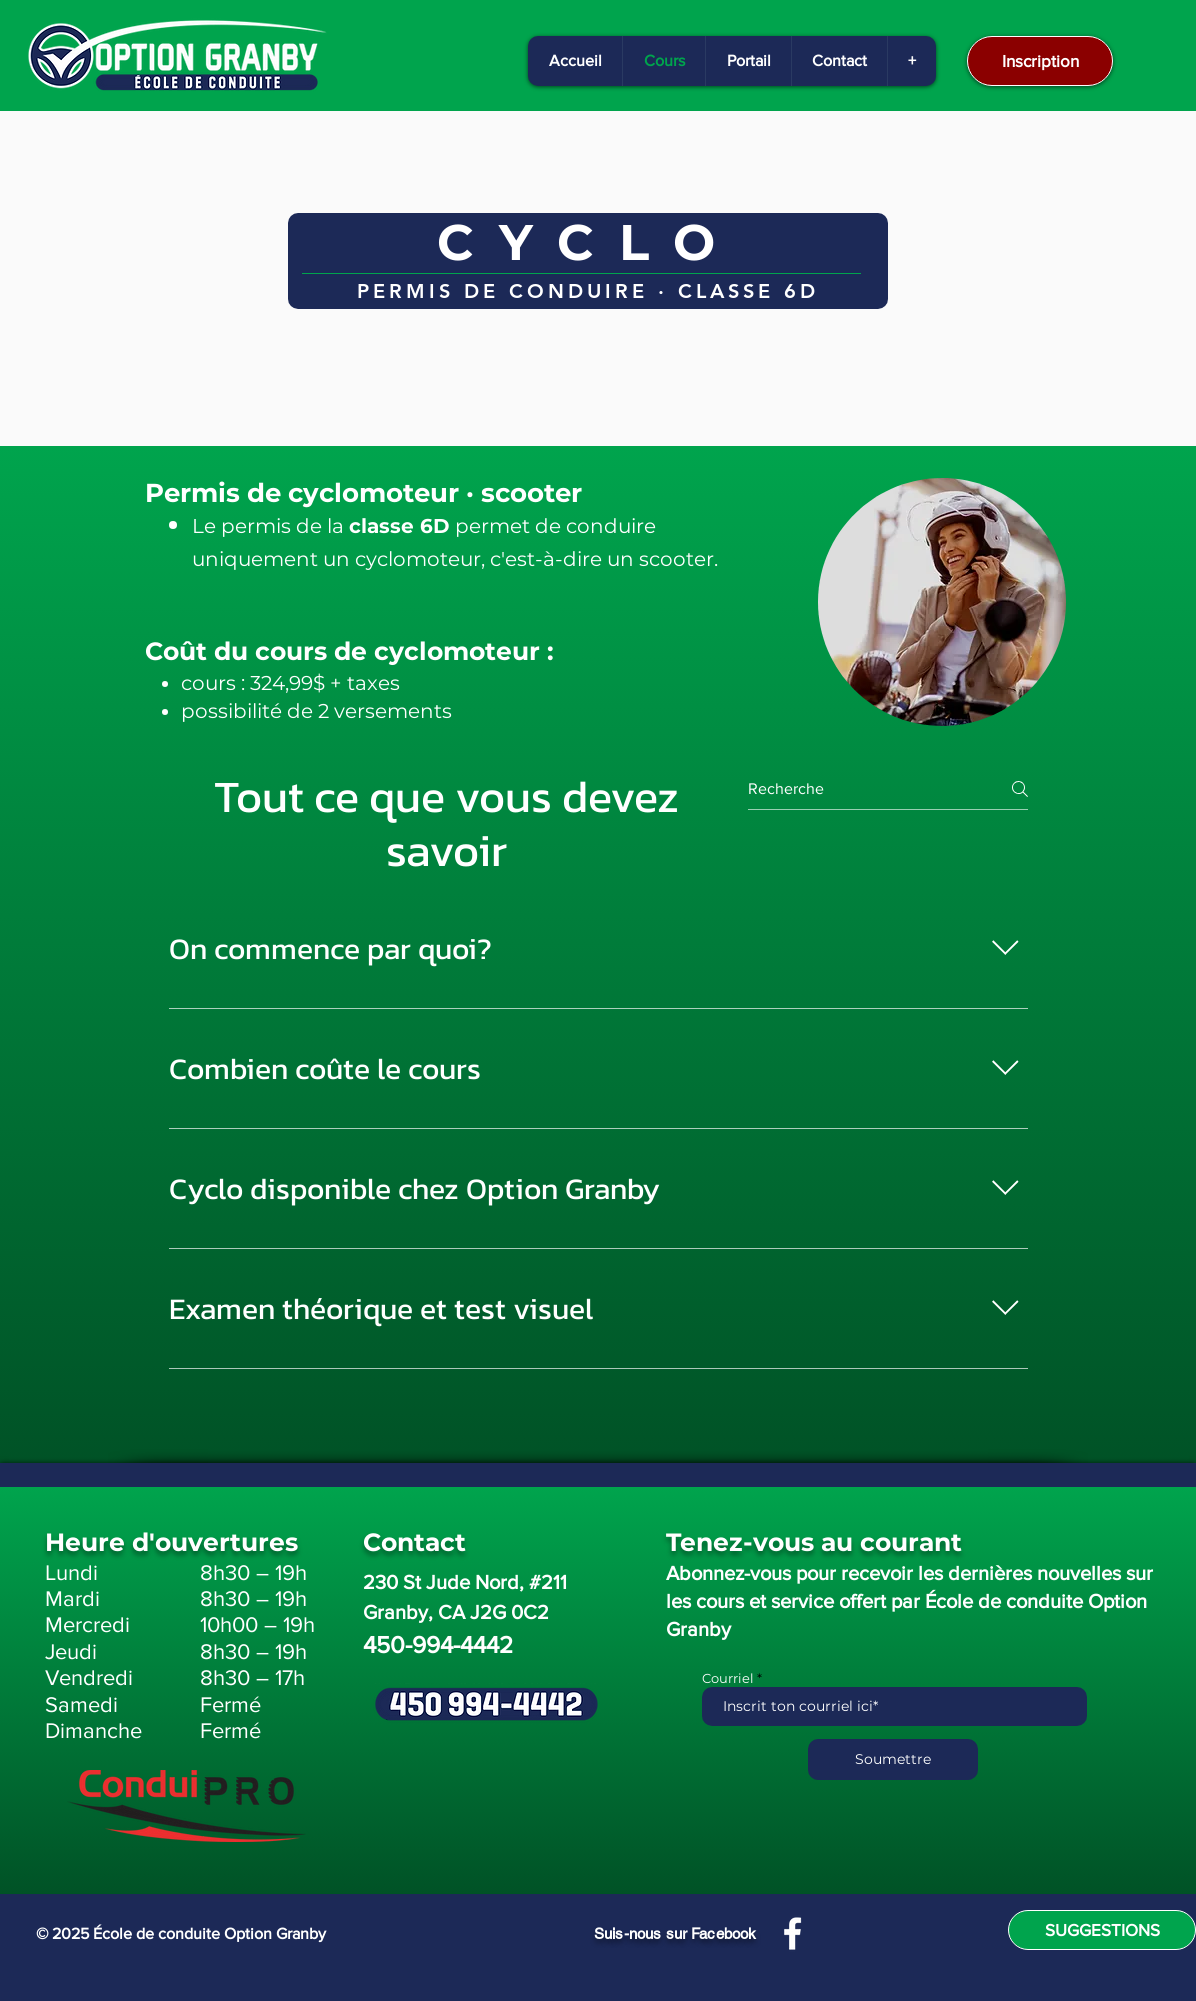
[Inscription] (1040, 61)
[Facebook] (792, 1933)
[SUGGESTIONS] (1102, 1930)
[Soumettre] (893, 1759)
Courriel (728, 1678)
